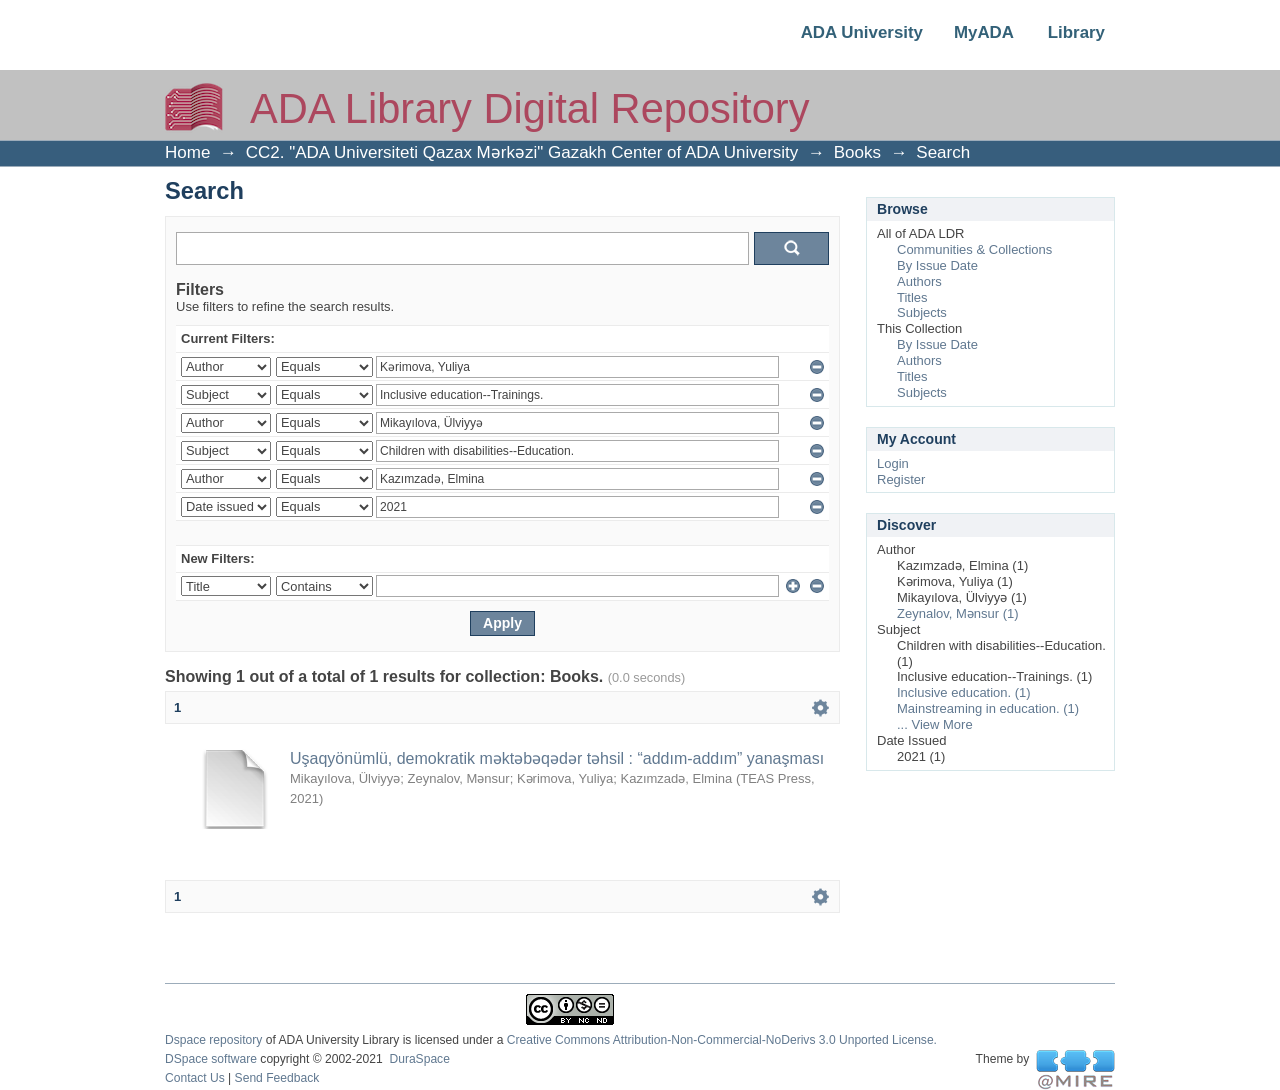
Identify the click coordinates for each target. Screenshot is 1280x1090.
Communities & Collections (974, 249)
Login (893, 463)
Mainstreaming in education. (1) (988, 708)
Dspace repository (213, 1040)
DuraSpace (419, 1059)
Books (857, 152)
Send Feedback (277, 1078)
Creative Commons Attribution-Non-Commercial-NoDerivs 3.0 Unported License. (722, 1040)
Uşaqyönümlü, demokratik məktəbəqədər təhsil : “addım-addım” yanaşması (557, 758)
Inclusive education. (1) (964, 692)
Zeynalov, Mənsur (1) (958, 613)
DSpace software (211, 1059)
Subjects (922, 312)
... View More (935, 724)
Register (901, 479)
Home (187, 152)
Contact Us (195, 1078)
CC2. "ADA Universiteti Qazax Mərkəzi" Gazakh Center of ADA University (522, 152)
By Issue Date (937, 265)
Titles (912, 297)
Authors (919, 281)
